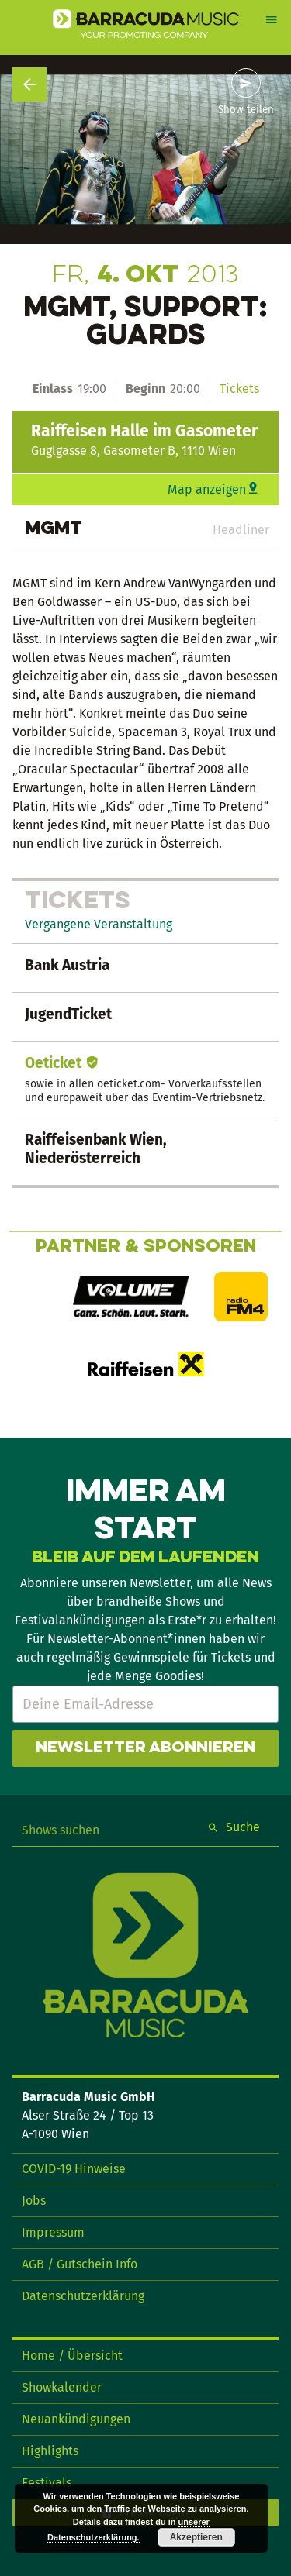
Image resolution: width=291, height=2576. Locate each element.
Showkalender (62, 2387)
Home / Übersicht (72, 2355)
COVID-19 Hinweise (74, 2168)
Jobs (34, 2200)
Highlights (50, 2450)
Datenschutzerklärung (83, 2295)
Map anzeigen (207, 489)
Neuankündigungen (76, 2419)
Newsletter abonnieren (145, 1748)
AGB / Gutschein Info (79, 2264)
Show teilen (246, 110)
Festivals (46, 2482)
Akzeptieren (196, 2537)
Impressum (53, 2232)
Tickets (239, 388)
